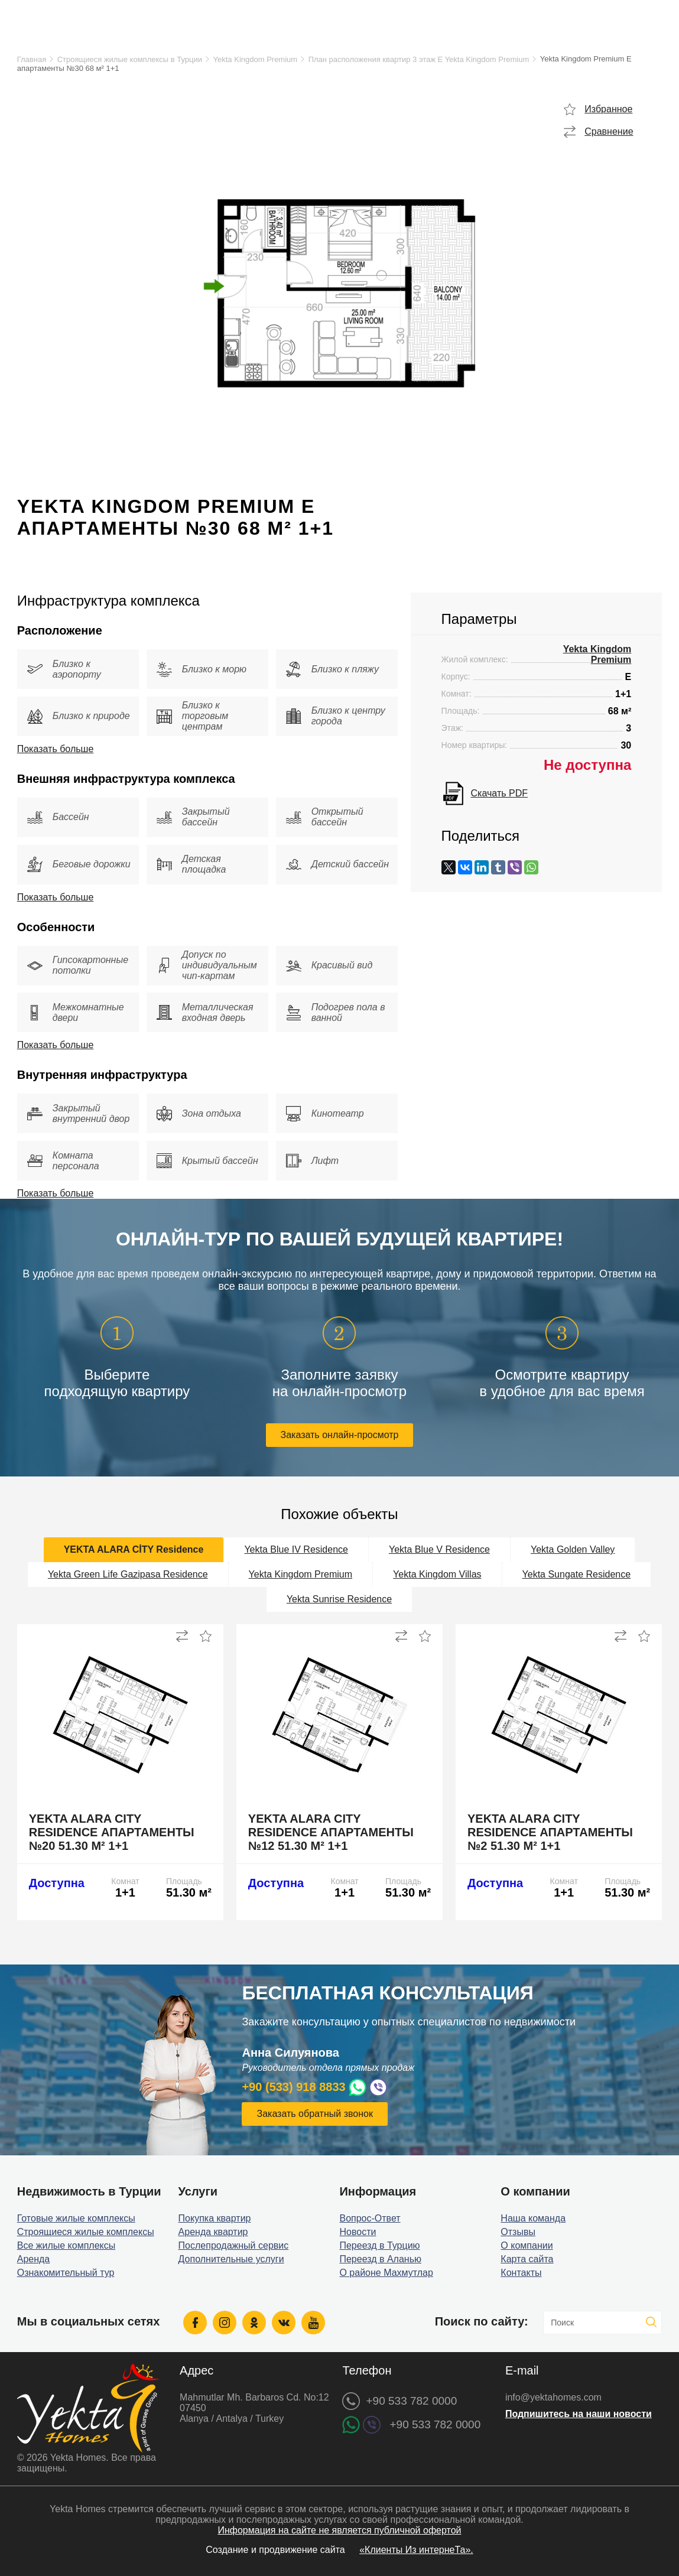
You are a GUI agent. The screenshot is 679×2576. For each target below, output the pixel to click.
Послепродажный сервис (233, 2245)
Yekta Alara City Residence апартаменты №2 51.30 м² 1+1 (550, 1832)
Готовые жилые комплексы (76, 2218)
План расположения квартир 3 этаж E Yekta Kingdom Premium (418, 59)
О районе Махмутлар (386, 2273)
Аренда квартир (213, 2232)
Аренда (33, 2259)
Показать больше (55, 749)
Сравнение (608, 131)
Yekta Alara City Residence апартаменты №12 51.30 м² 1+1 (331, 1832)
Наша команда (533, 2218)
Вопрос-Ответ (369, 2218)
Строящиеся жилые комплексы (85, 2232)
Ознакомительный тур (66, 2273)
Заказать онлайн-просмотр (340, 1435)
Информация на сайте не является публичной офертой (339, 2530)
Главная (31, 59)
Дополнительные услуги (231, 2259)
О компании (527, 2245)
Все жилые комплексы (66, 2245)
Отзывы (518, 2232)
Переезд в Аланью (380, 2259)
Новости (357, 2232)
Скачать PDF (499, 793)
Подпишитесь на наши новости (578, 2414)
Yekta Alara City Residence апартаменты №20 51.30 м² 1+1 (111, 1832)
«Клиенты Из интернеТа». (416, 2550)
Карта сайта (527, 2259)
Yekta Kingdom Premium (255, 59)
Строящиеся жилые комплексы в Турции (129, 59)
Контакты (521, 2273)
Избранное (608, 109)
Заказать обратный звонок (314, 2114)
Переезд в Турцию (379, 2245)
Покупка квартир (214, 2218)
